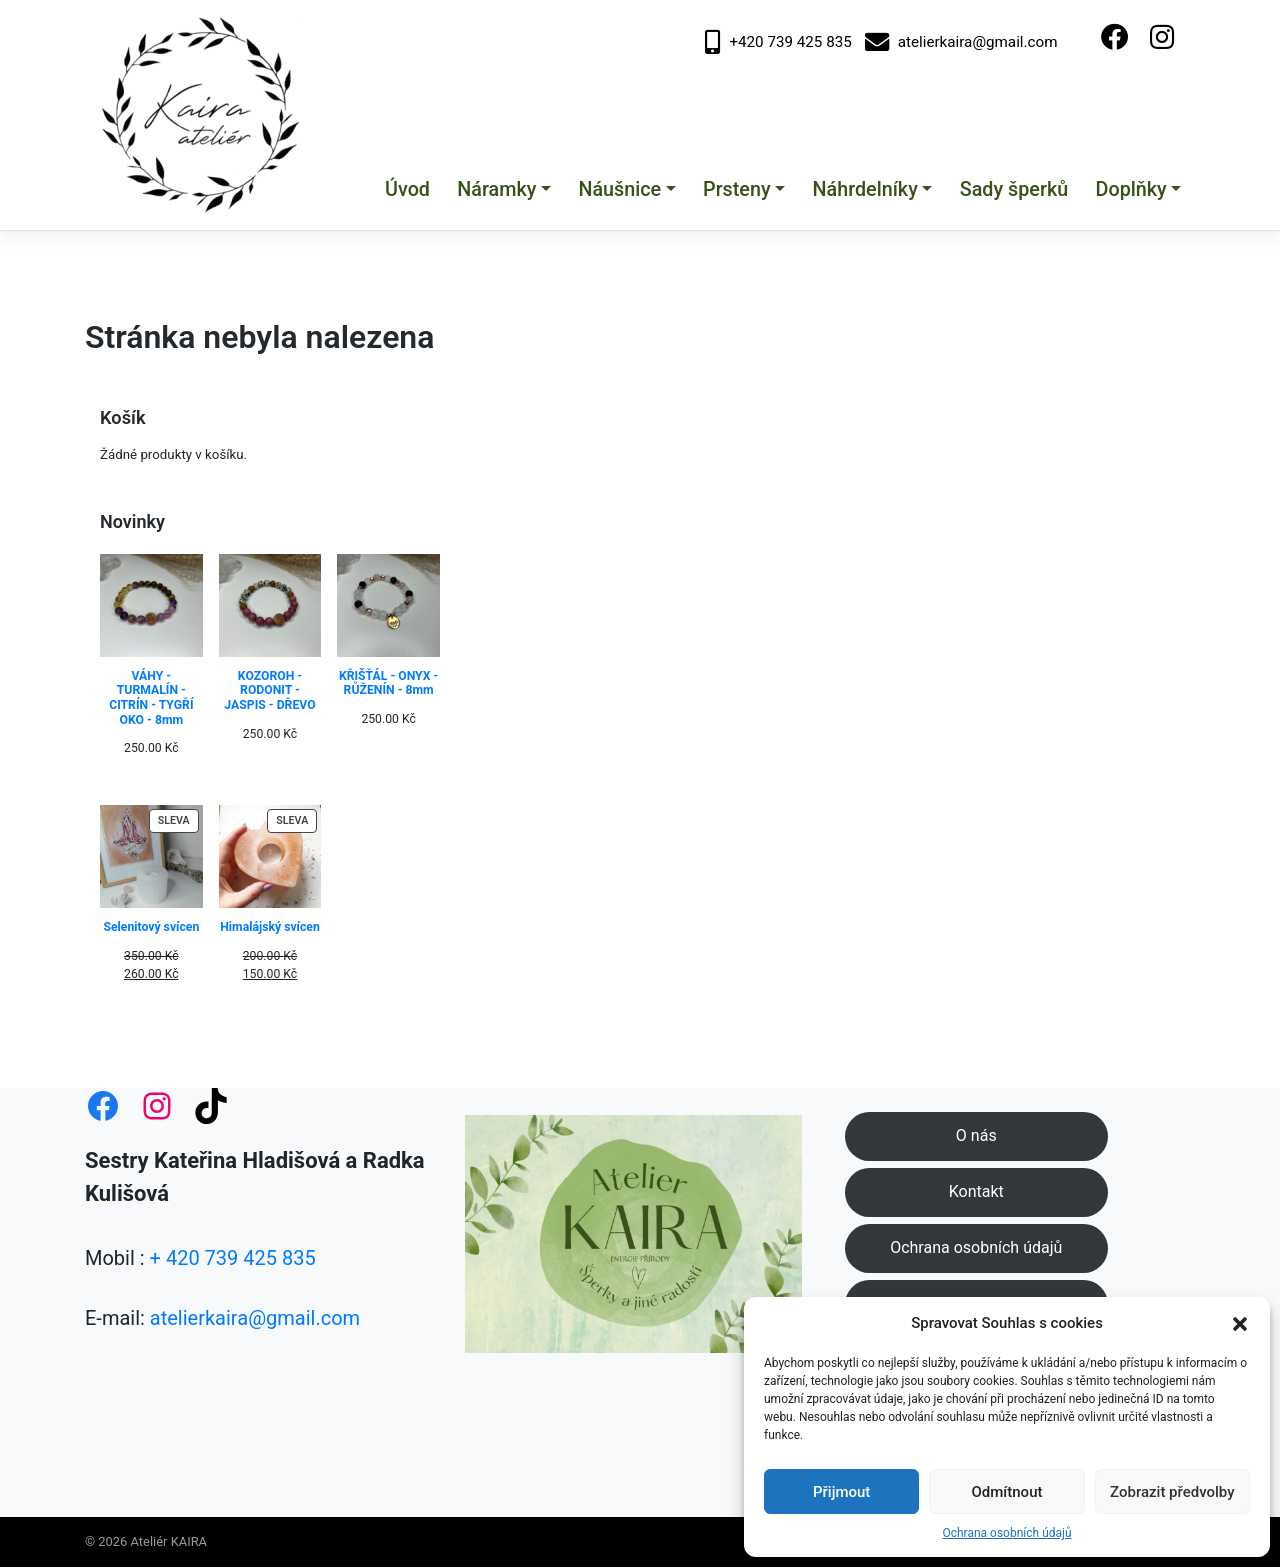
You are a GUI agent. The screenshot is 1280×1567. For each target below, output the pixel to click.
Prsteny (737, 189)
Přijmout (841, 1492)
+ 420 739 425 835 (233, 1258)
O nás (976, 1135)
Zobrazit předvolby (1172, 1492)
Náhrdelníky (865, 189)
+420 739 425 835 (778, 43)
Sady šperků (1014, 189)
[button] (1240, 1323)
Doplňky (1131, 189)
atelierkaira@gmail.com (961, 43)
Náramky (496, 189)
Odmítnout (1007, 1492)
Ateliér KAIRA (169, 1541)
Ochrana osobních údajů (1006, 1533)
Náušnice (619, 189)
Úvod (407, 189)
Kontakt (976, 1191)
